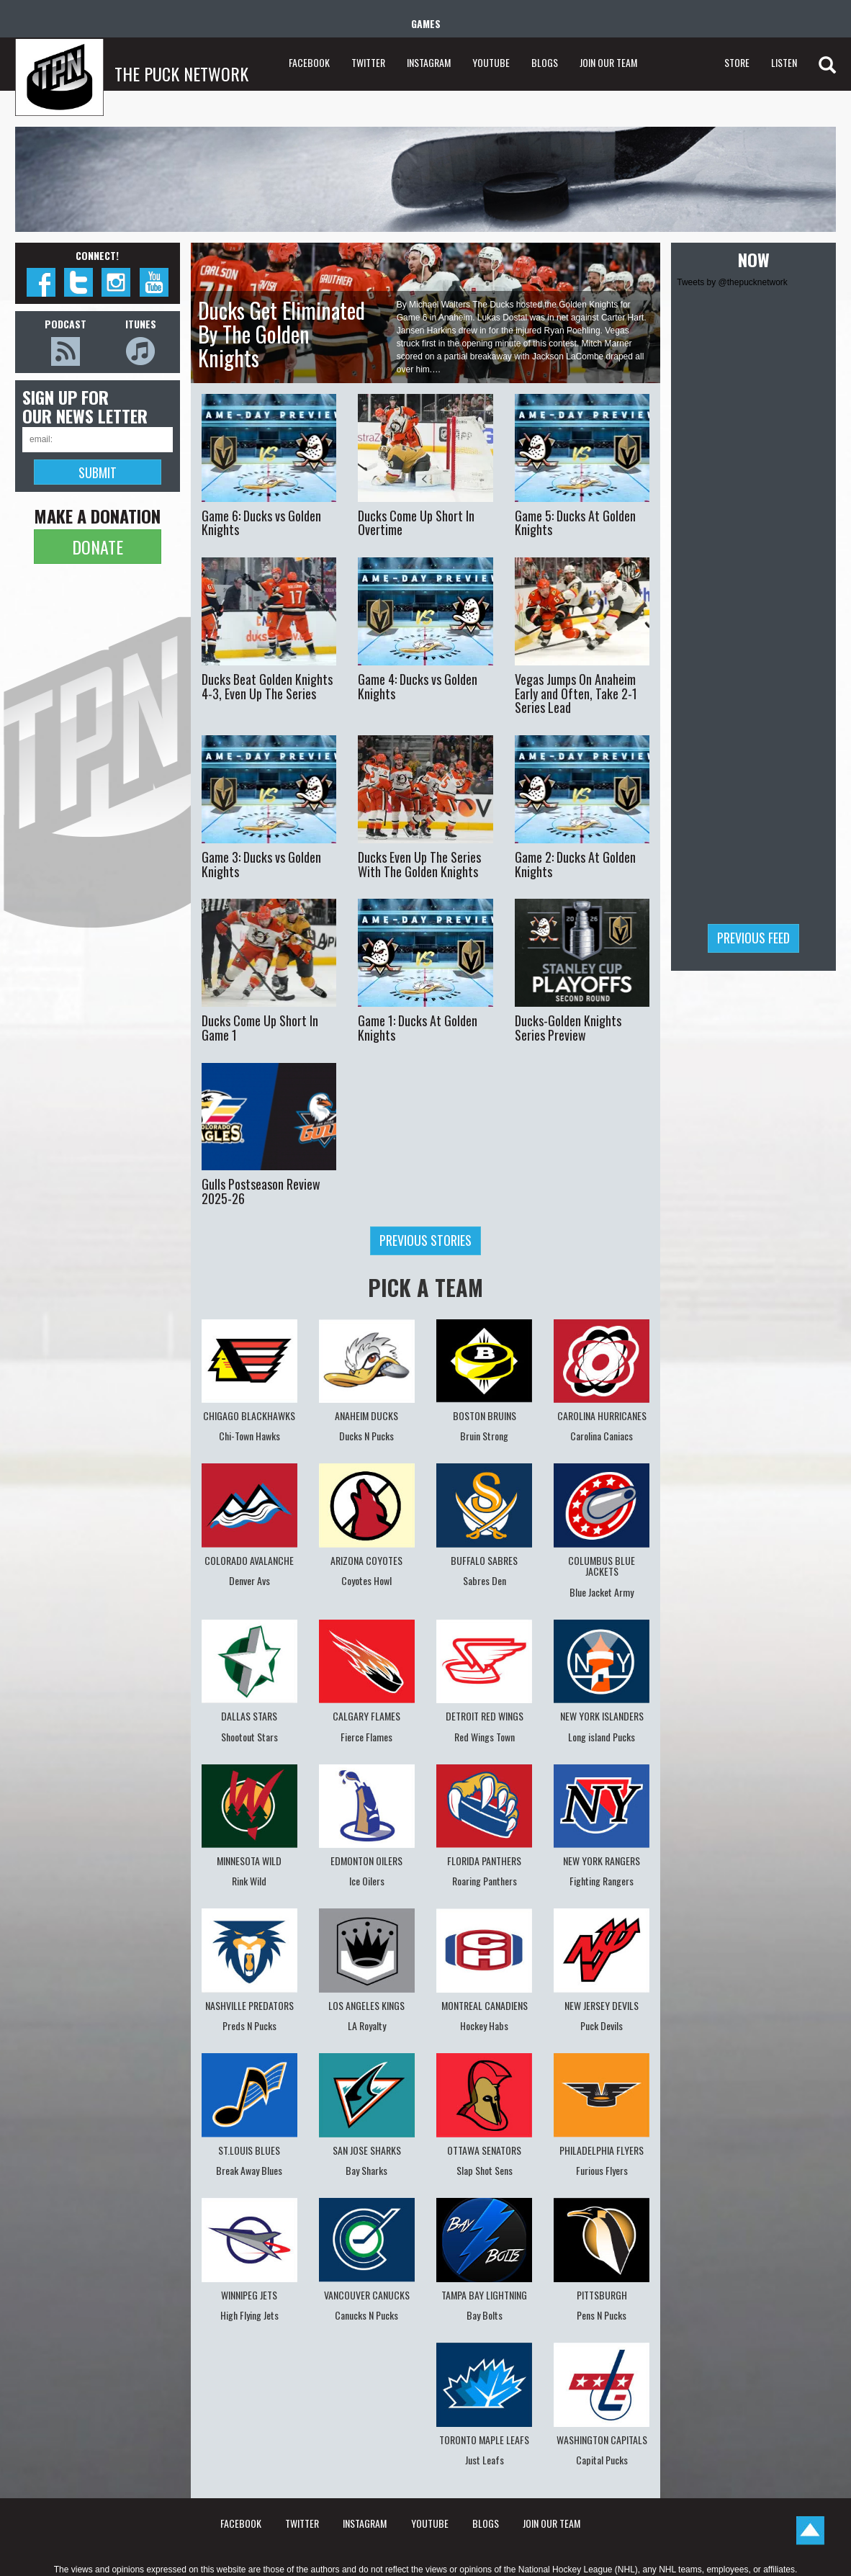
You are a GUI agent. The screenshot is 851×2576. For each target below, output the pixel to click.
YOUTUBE (491, 62)
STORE (736, 62)
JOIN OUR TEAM (608, 62)
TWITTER (368, 62)
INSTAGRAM (429, 62)
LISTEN (784, 62)
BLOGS (544, 62)
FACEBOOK (309, 62)
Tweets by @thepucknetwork (732, 282)
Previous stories (425, 1240)
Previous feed (753, 937)
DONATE (97, 547)
